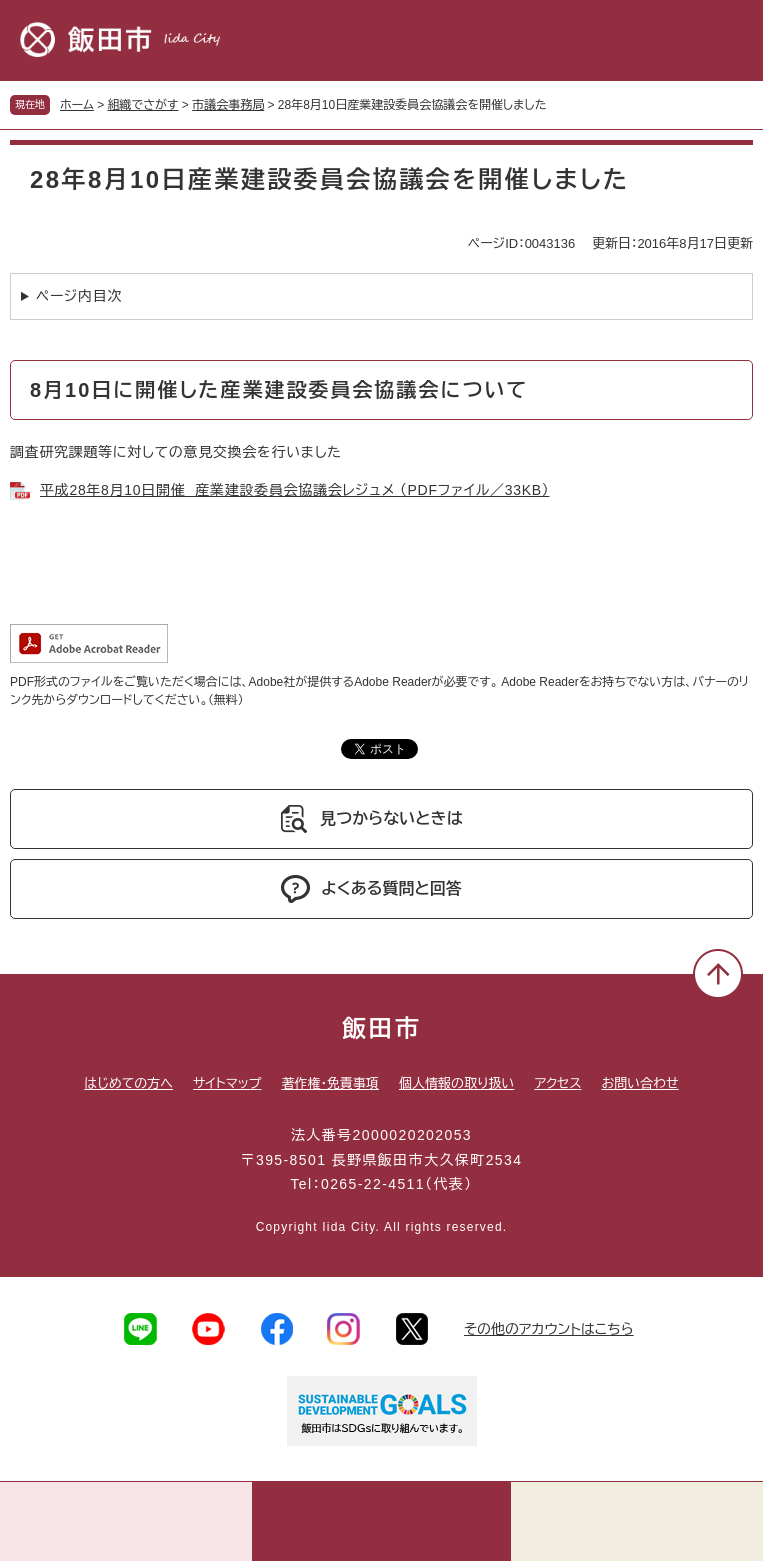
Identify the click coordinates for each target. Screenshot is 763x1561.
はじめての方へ (128, 1083)
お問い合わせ (640, 1083)
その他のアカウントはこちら (549, 1329)
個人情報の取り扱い (456, 1083)
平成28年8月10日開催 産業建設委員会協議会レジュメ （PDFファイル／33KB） (294, 490)
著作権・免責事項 (330, 1083)
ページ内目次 (79, 296)
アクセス (557, 1083)
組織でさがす (143, 105)
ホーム (77, 105)
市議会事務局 (228, 105)
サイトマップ (227, 1083)
